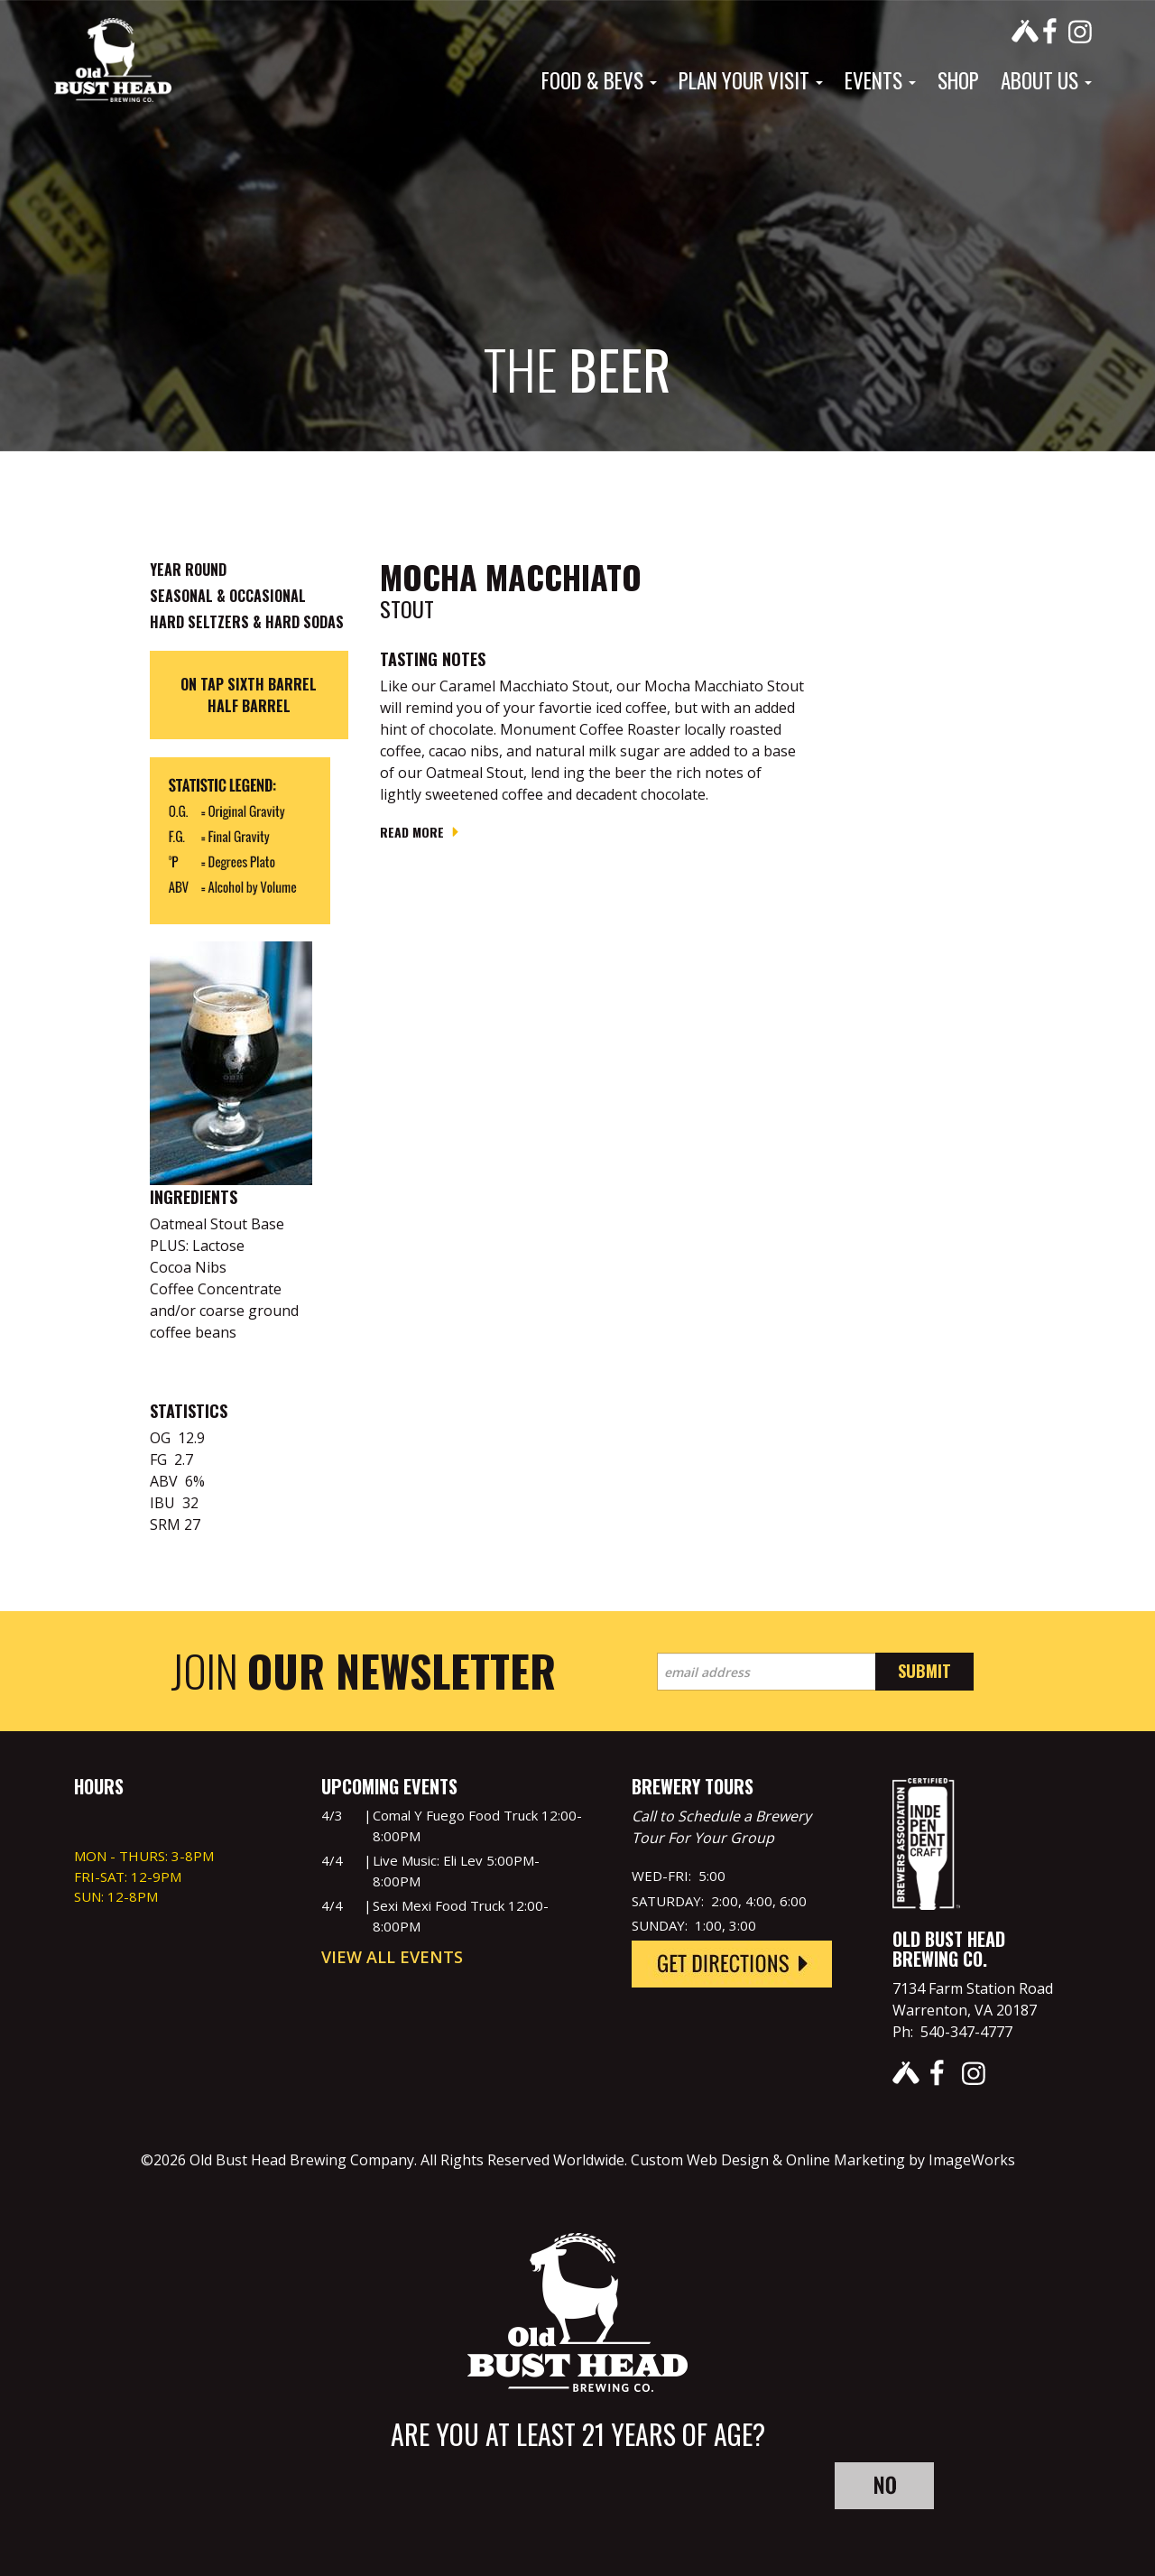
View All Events (392, 1957)
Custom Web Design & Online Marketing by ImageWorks (823, 2160)
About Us (1046, 80)
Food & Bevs (599, 80)
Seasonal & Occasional (228, 596)
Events (880, 80)
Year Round (188, 569)
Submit (924, 1670)
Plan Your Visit (751, 80)
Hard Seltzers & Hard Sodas (247, 622)
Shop (958, 80)
